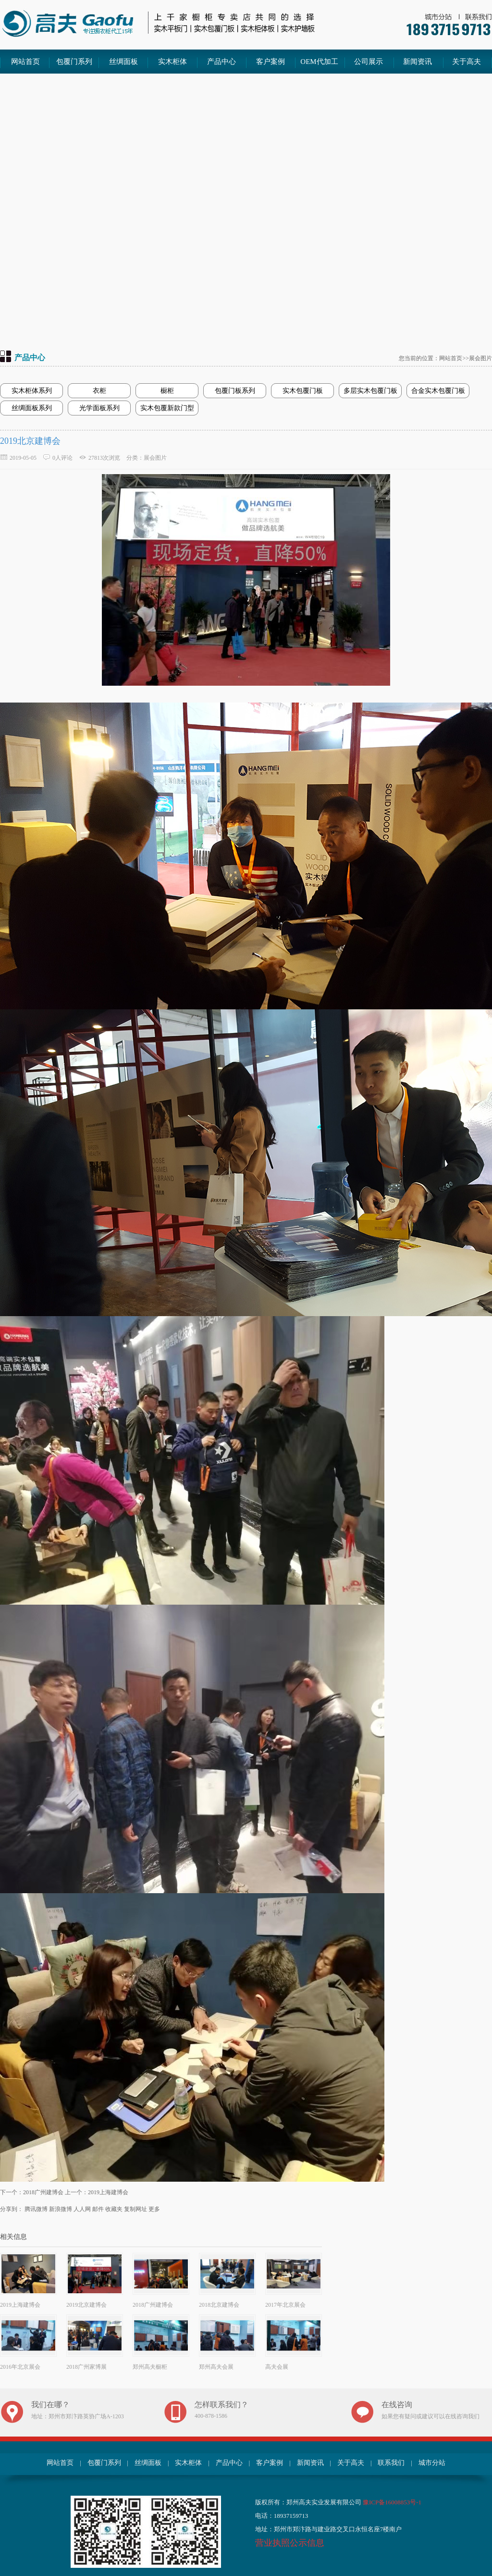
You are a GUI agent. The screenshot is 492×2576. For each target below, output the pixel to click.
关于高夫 (466, 61)
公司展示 (368, 61)
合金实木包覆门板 (438, 390)
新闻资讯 (417, 61)
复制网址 (135, 2209)
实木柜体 (172, 61)
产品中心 (221, 61)
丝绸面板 (123, 61)
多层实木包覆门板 (370, 390)
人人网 (82, 2209)
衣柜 (99, 390)
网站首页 (25, 61)
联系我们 (391, 2462)
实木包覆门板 (303, 390)
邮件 (98, 2209)
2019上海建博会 (108, 2192)
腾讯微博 (36, 2209)
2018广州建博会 (43, 2192)
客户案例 (270, 61)
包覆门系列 (74, 61)
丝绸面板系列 (32, 408)
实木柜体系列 (32, 390)
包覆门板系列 (235, 390)
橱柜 (167, 390)
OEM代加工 (319, 61)
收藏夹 (114, 2209)
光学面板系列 (99, 408)
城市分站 (431, 2462)
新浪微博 (60, 2209)
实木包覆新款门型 (167, 408)
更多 (154, 2209)
